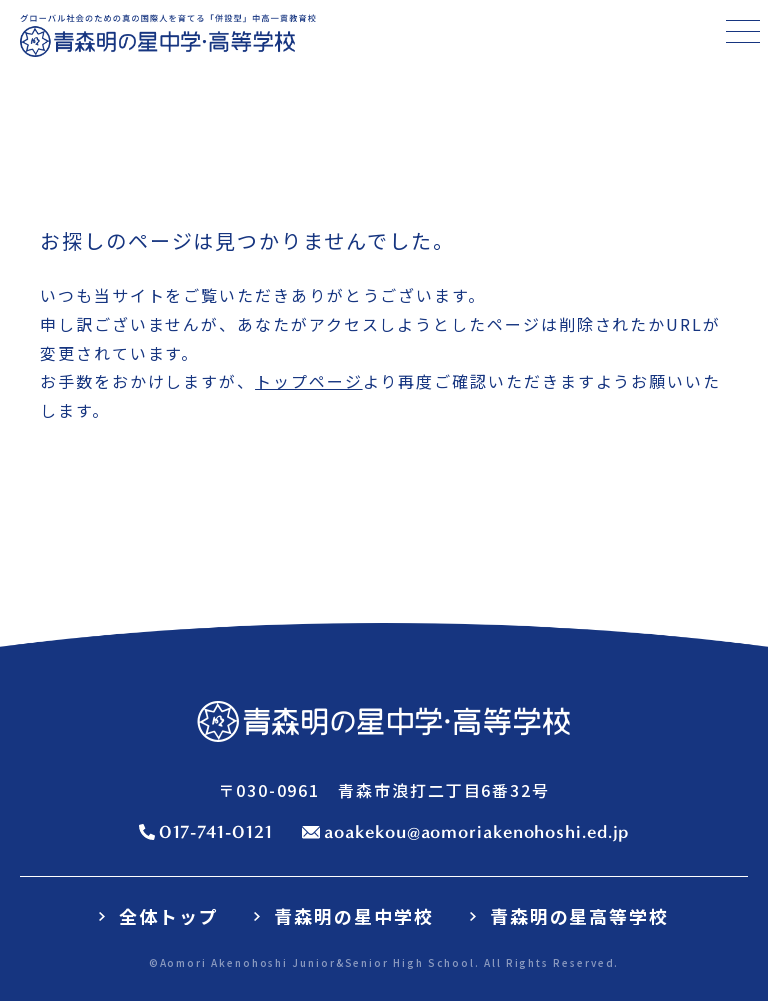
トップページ (309, 382)
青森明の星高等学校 (579, 917)
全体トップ (169, 917)
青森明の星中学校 (353, 917)
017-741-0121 (216, 833)
